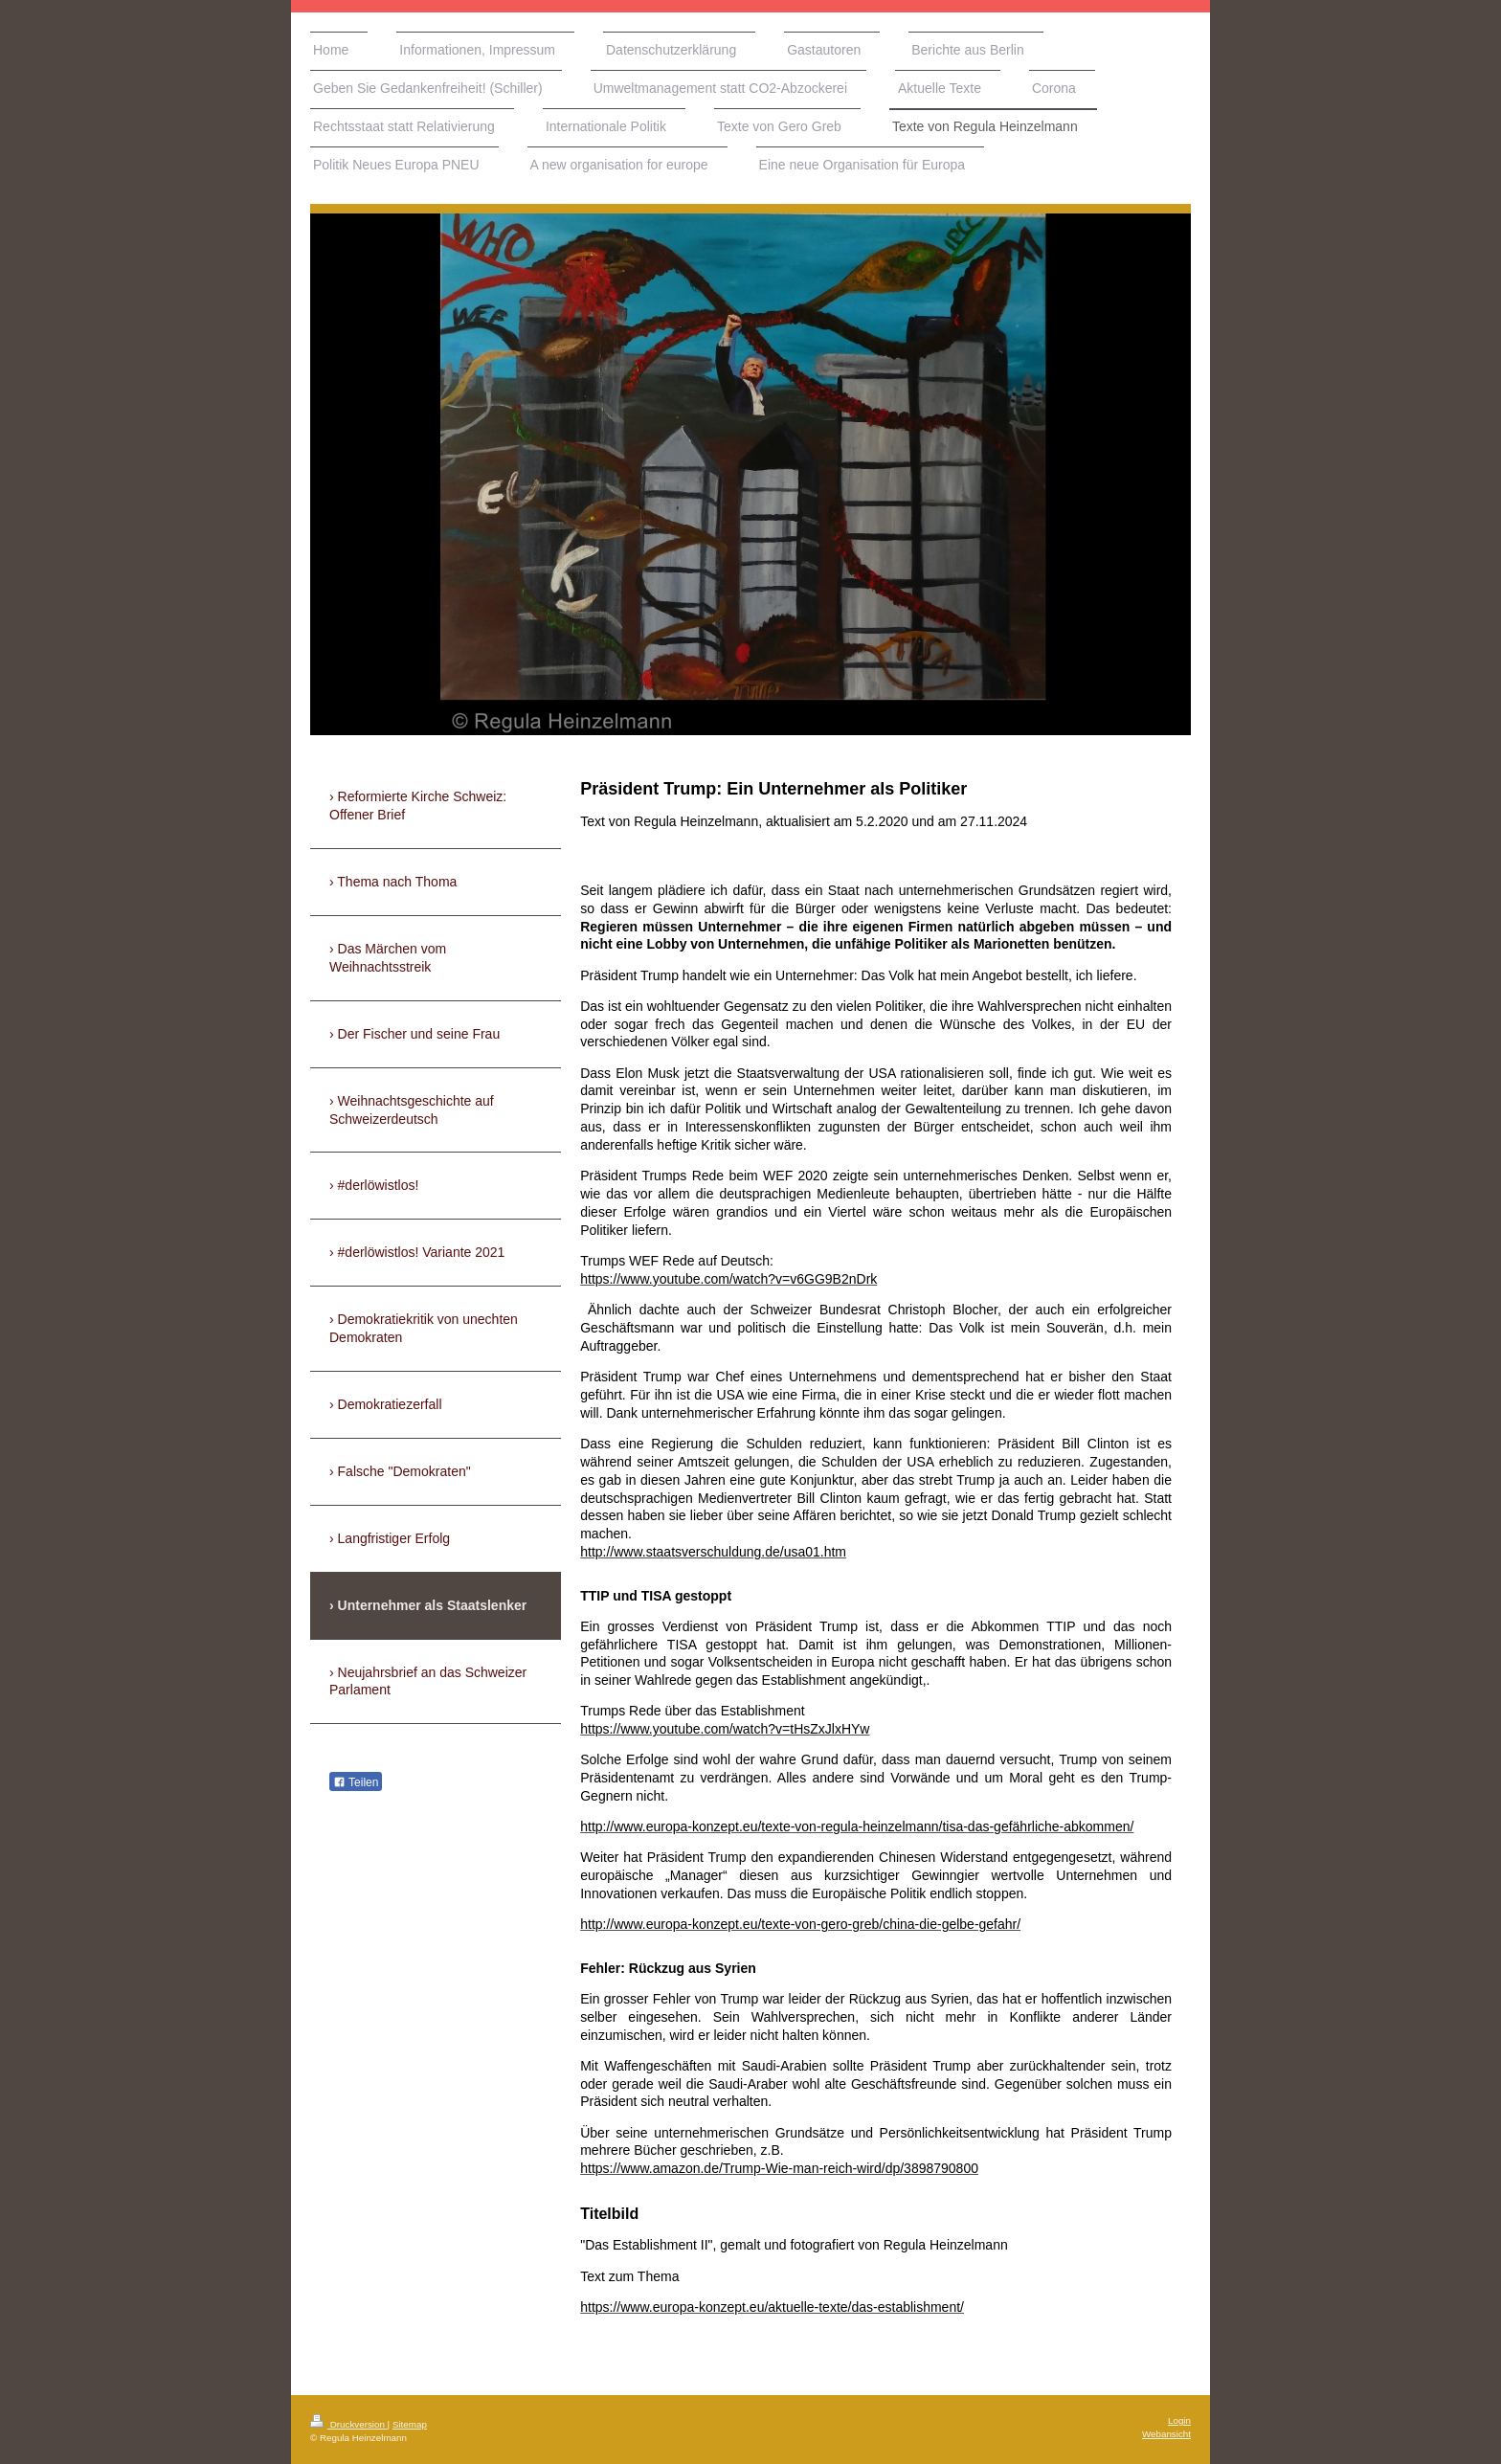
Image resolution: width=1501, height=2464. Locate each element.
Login (1179, 2420)
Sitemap (409, 2424)
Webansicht (1166, 2434)
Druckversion (349, 2424)
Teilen (355, 1782)
